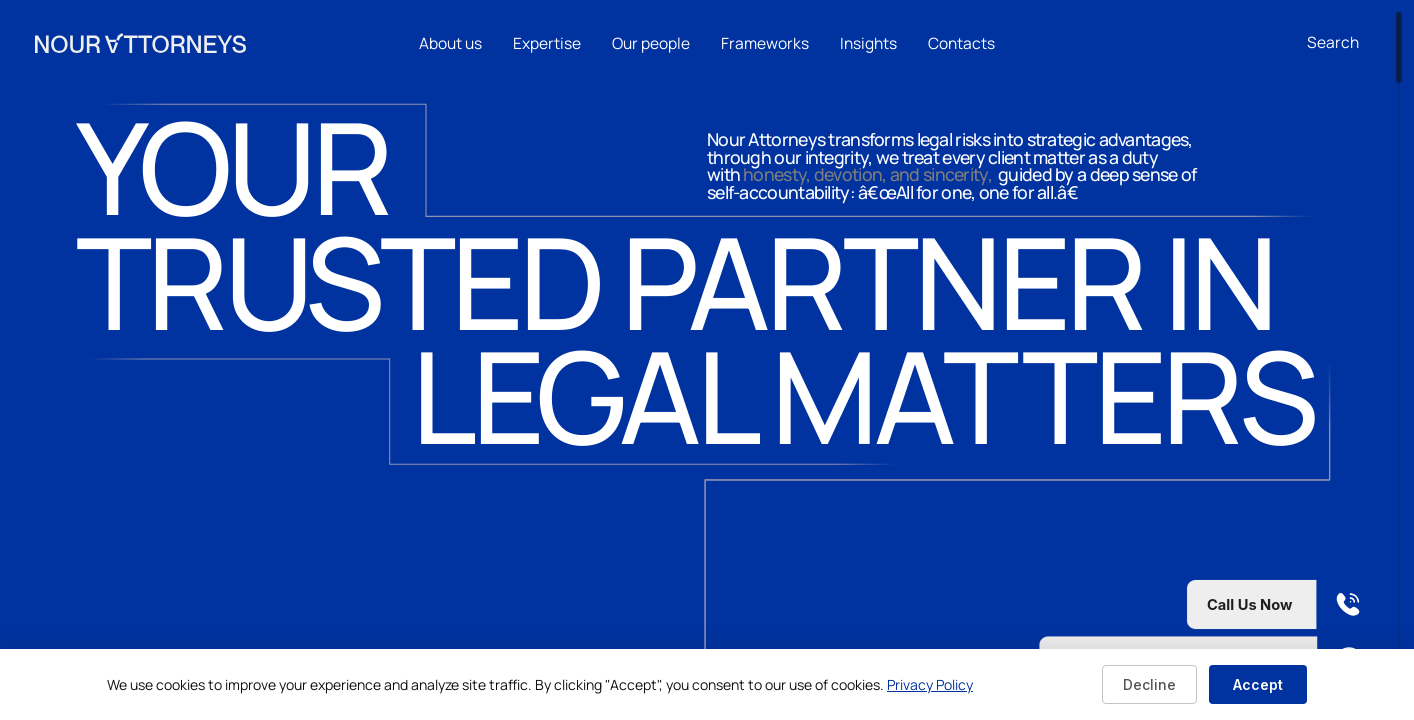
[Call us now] (1210, 604)
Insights (868, 43)
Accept (1258, 684)
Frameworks (765, 43)
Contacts (961, 43)
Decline (1149, 684)
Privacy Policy (930, 684)
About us (450, 43)
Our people (651, 43)
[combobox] (1343, 43)
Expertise (547, 43)
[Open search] (1333, 43)
